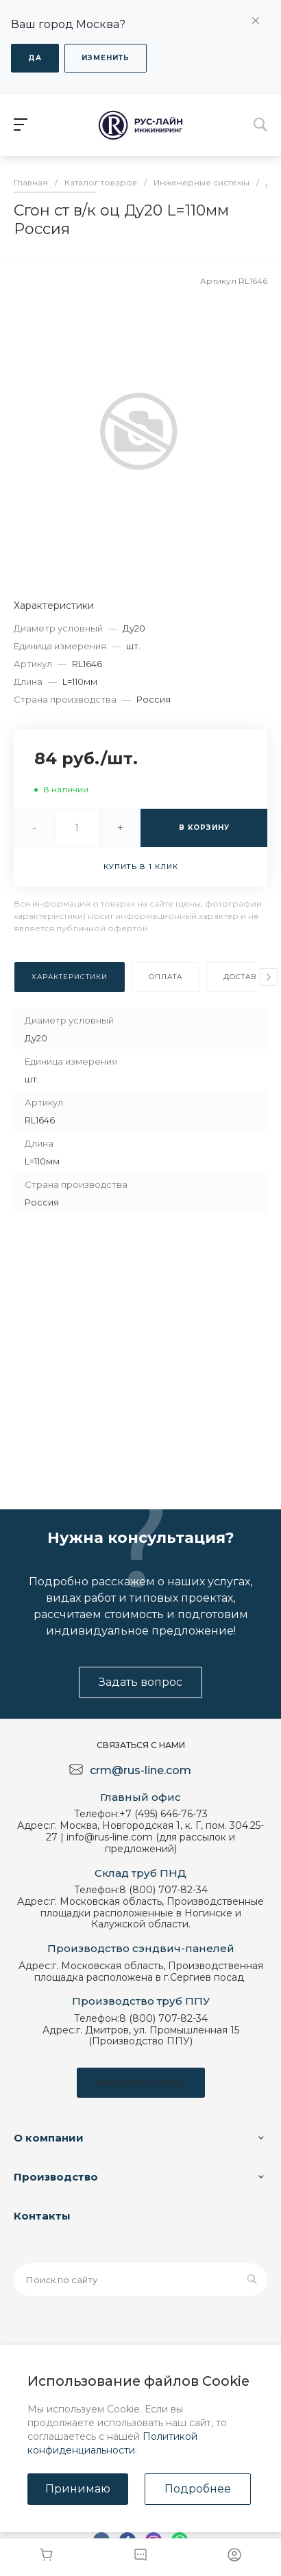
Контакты (42, 2215)
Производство (56, 2176)
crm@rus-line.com (140, 1770)
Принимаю (77, 2488)
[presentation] (269, 977)
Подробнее (197, 2488)
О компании (49, 2137)
